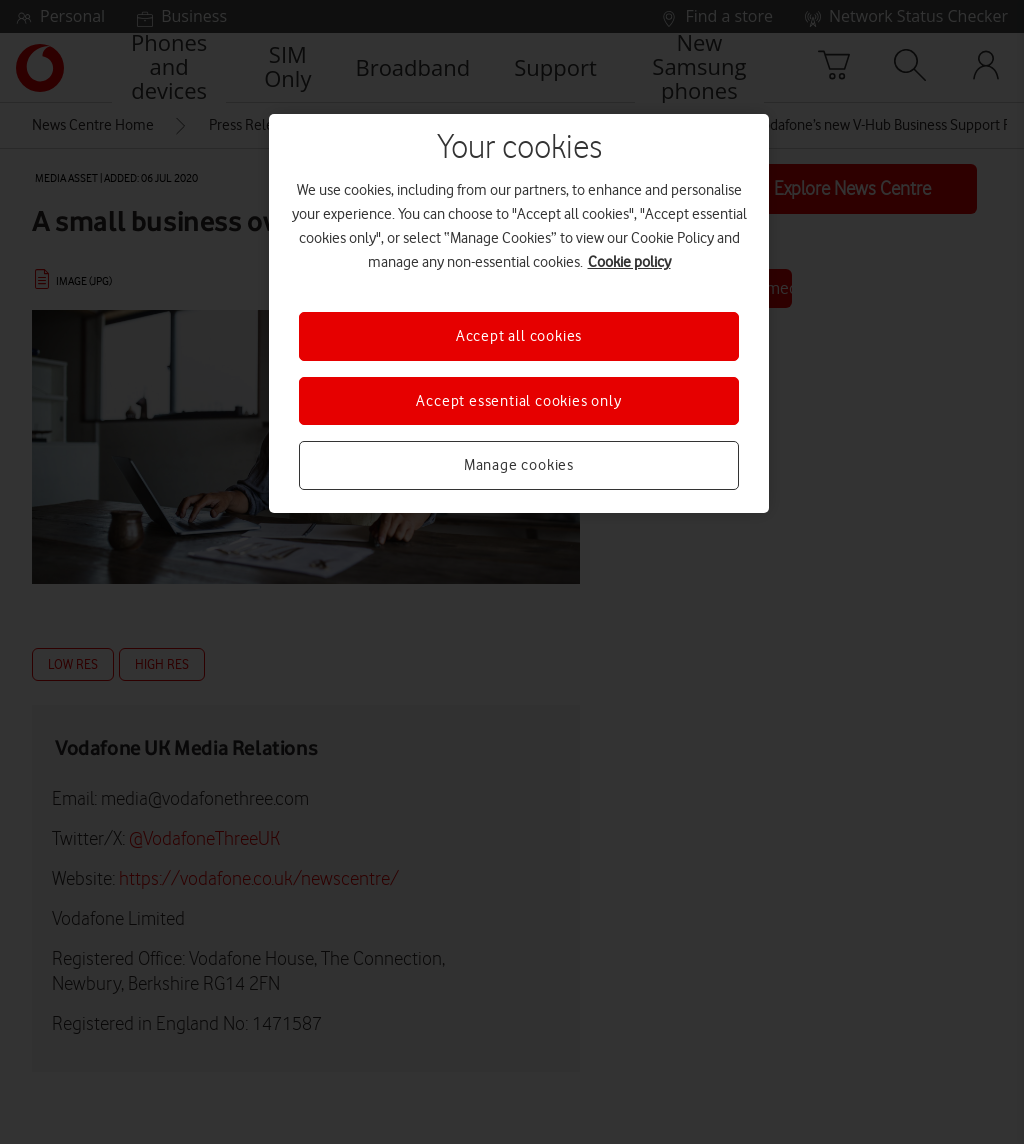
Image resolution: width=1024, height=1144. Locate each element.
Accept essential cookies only (518, 401)
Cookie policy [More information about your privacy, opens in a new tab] (629, 262)
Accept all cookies (519, 336)
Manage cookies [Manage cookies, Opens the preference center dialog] (519, 465)
